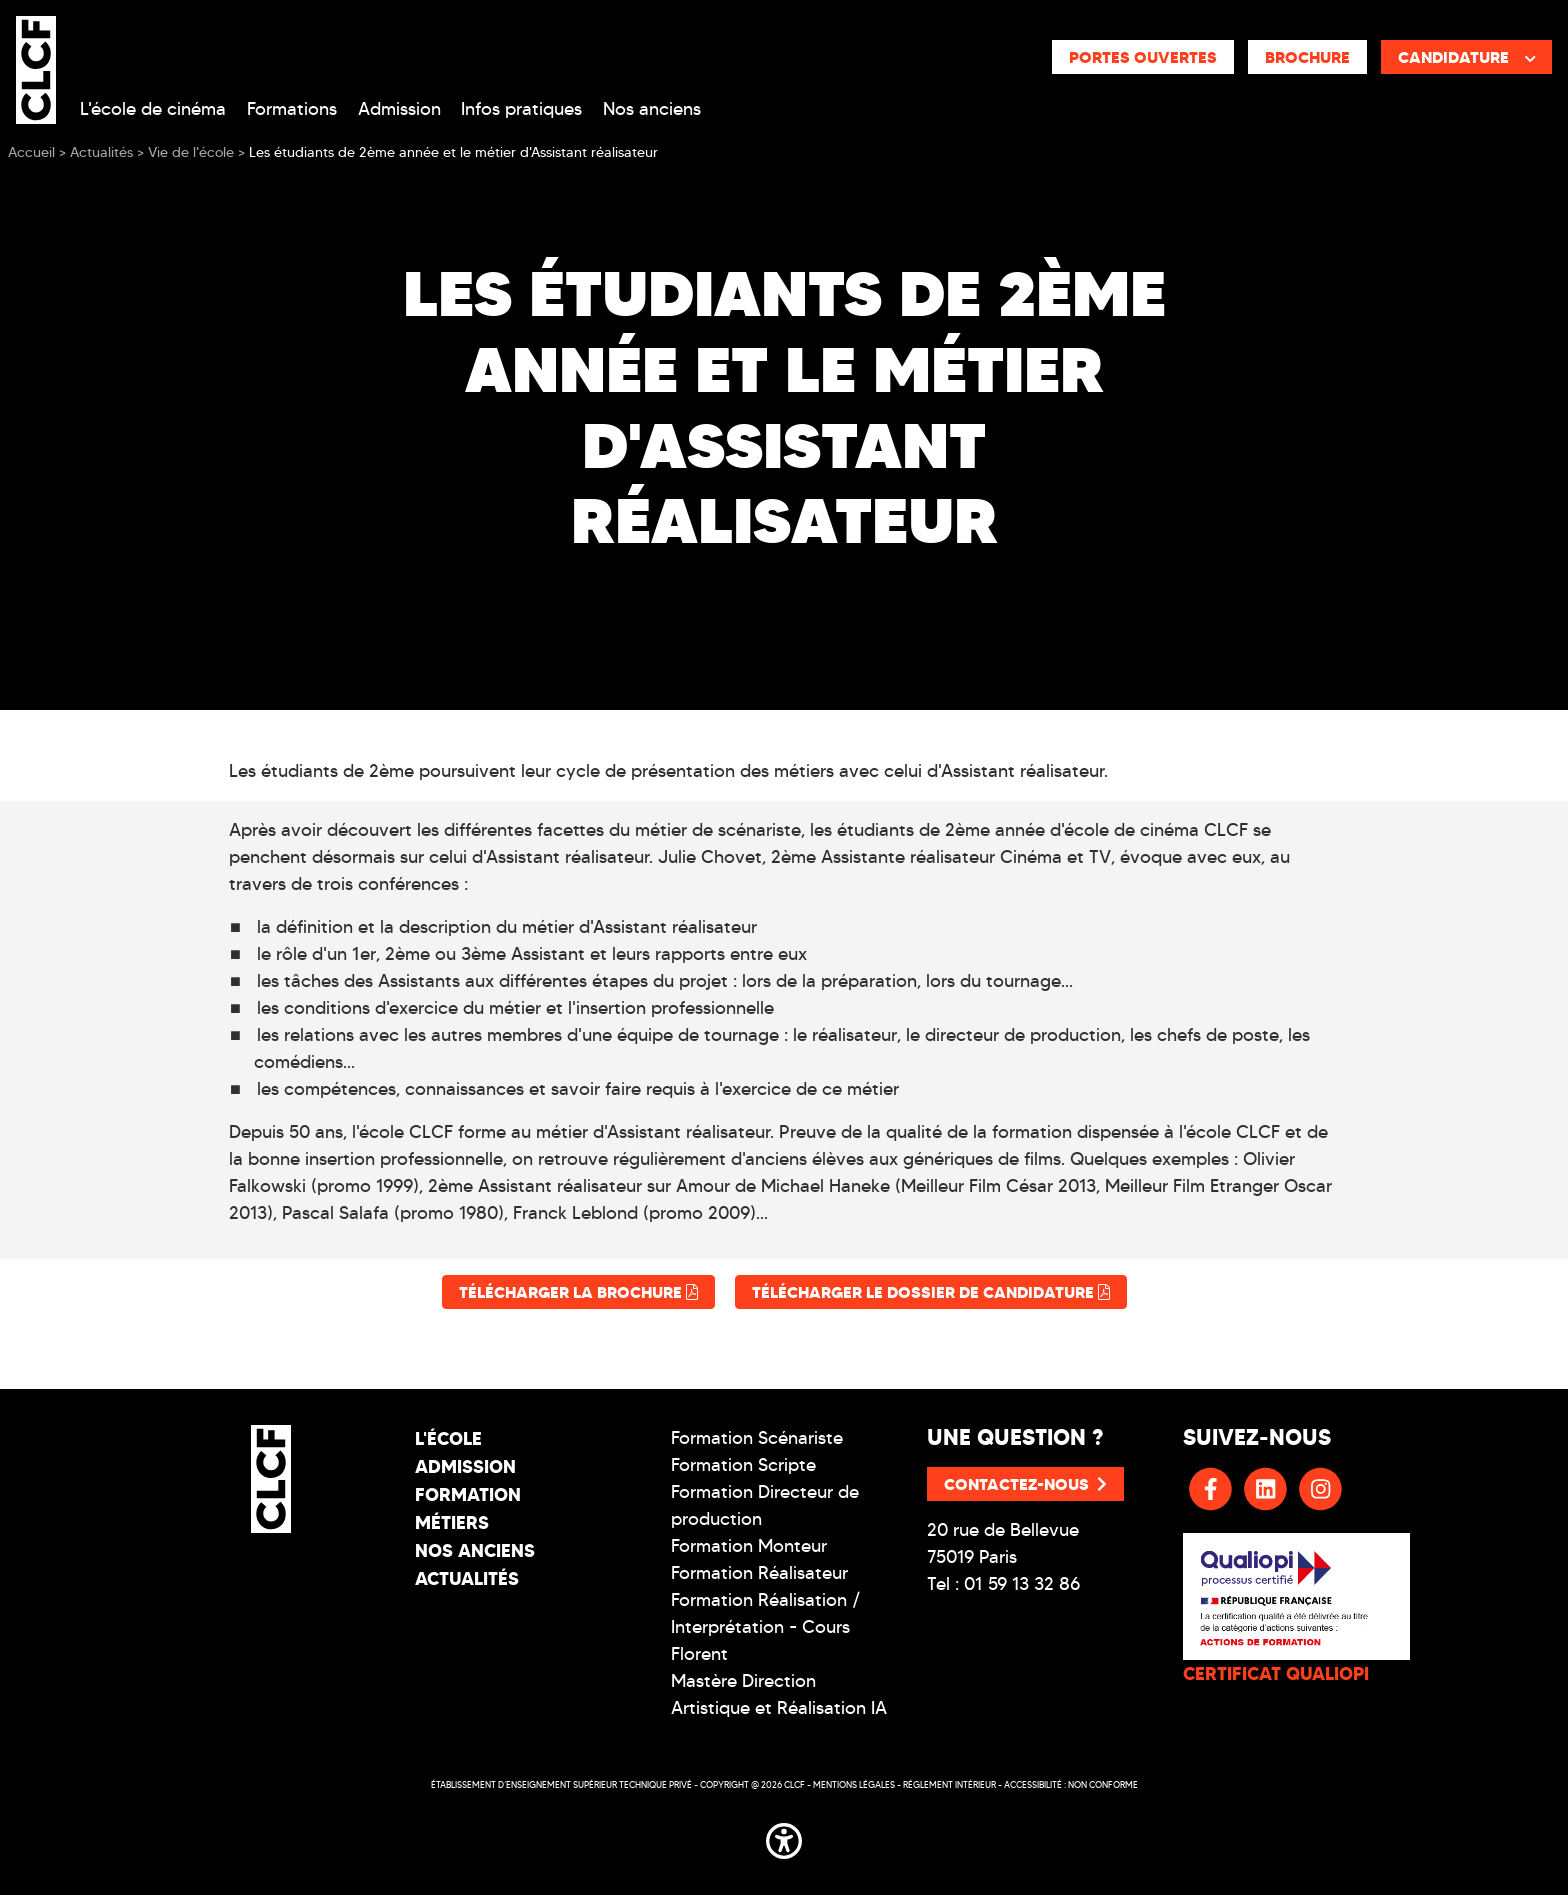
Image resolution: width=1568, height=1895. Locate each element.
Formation (468, 1494)
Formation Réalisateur (759, 1573)
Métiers (452, 1522)
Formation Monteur (749, 1546)
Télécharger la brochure (578, 1292)
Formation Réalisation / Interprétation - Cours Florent (766, 1627)
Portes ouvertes (1143, 57)
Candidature (1467, 57)
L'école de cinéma (153, 109)
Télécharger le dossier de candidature (931, 1292)
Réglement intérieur (949, 1784)
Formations (292, 109)
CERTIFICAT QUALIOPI (1276, 1673)
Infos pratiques (521, 109)
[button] (784, 1837)
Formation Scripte (743, 1465)
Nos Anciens (475, 1550)
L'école (448, 1438)
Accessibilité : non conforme (1071, 1784)
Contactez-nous (1025, 1484)
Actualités (467, 1578)
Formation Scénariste (757, 1438)
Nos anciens (652, 109)
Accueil (31, 152)
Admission (399, 109)
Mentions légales (854, 1784)
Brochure (1307, 57)
